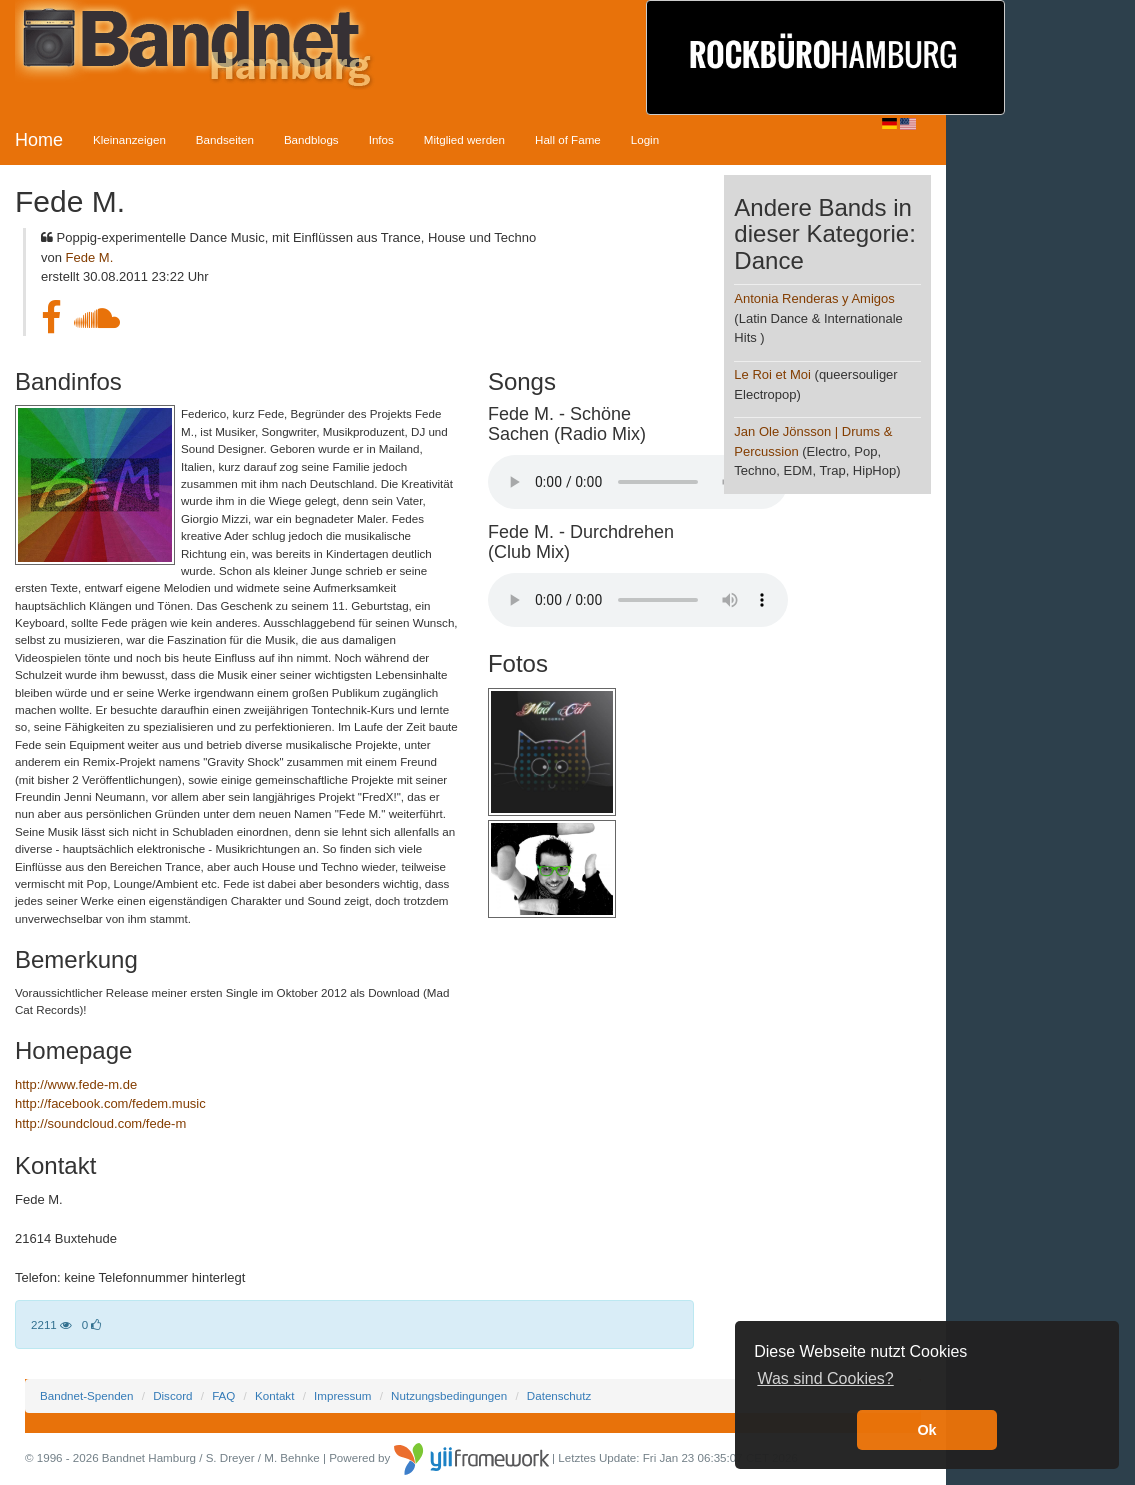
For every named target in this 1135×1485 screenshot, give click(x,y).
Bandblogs (311, 139)
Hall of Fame (568, 139)
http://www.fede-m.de (76, 1084)
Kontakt (274, 1395)
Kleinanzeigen (129, 139)
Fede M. (90, 257)
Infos (381, 139)
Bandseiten (225, 139)
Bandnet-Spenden (86, 1395)
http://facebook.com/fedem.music (110, 1103)
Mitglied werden (464, 139)
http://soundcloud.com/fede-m (100, 1123)
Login (645, 139)
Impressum (342, 1395)
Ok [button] (926, 1430)
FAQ (223, 1395)
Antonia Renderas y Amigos (814, 298)
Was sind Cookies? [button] (825, 1378)
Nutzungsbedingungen (449, 1395)
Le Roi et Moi (772, 374)
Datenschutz (559, 1395)
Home (39, 140)
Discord (172, 1395)
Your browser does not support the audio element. (638, 482)
